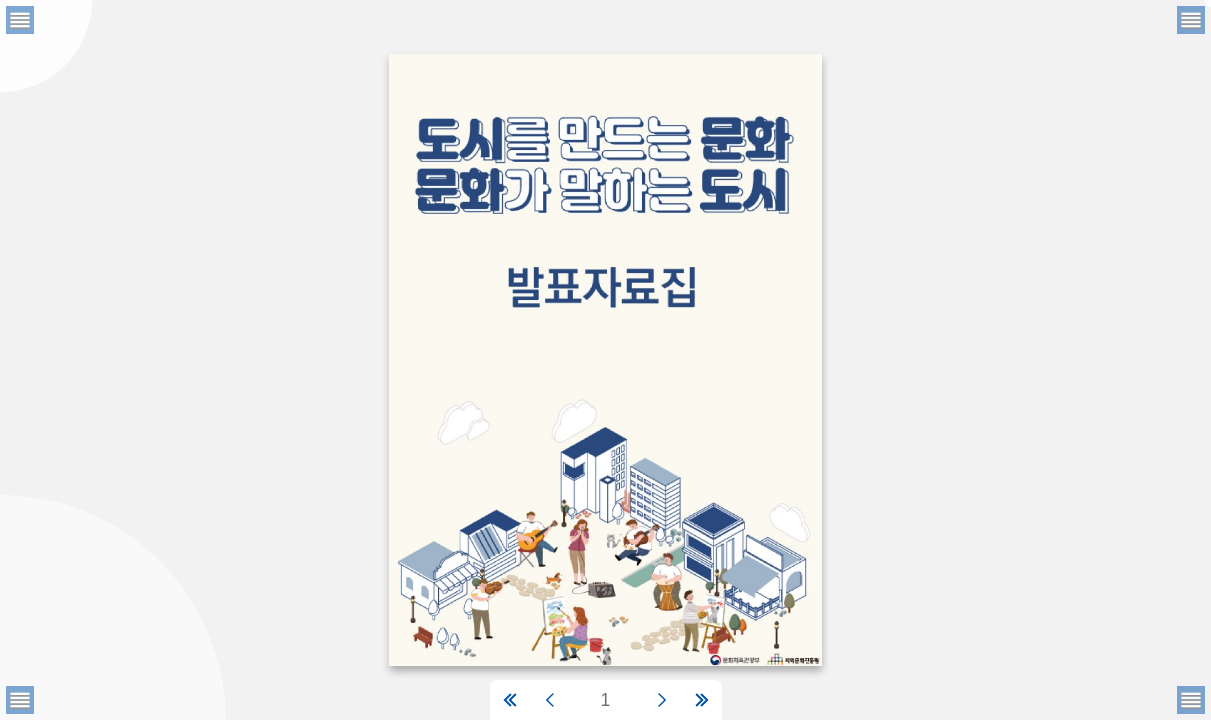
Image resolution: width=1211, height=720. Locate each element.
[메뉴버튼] (20, 700)
